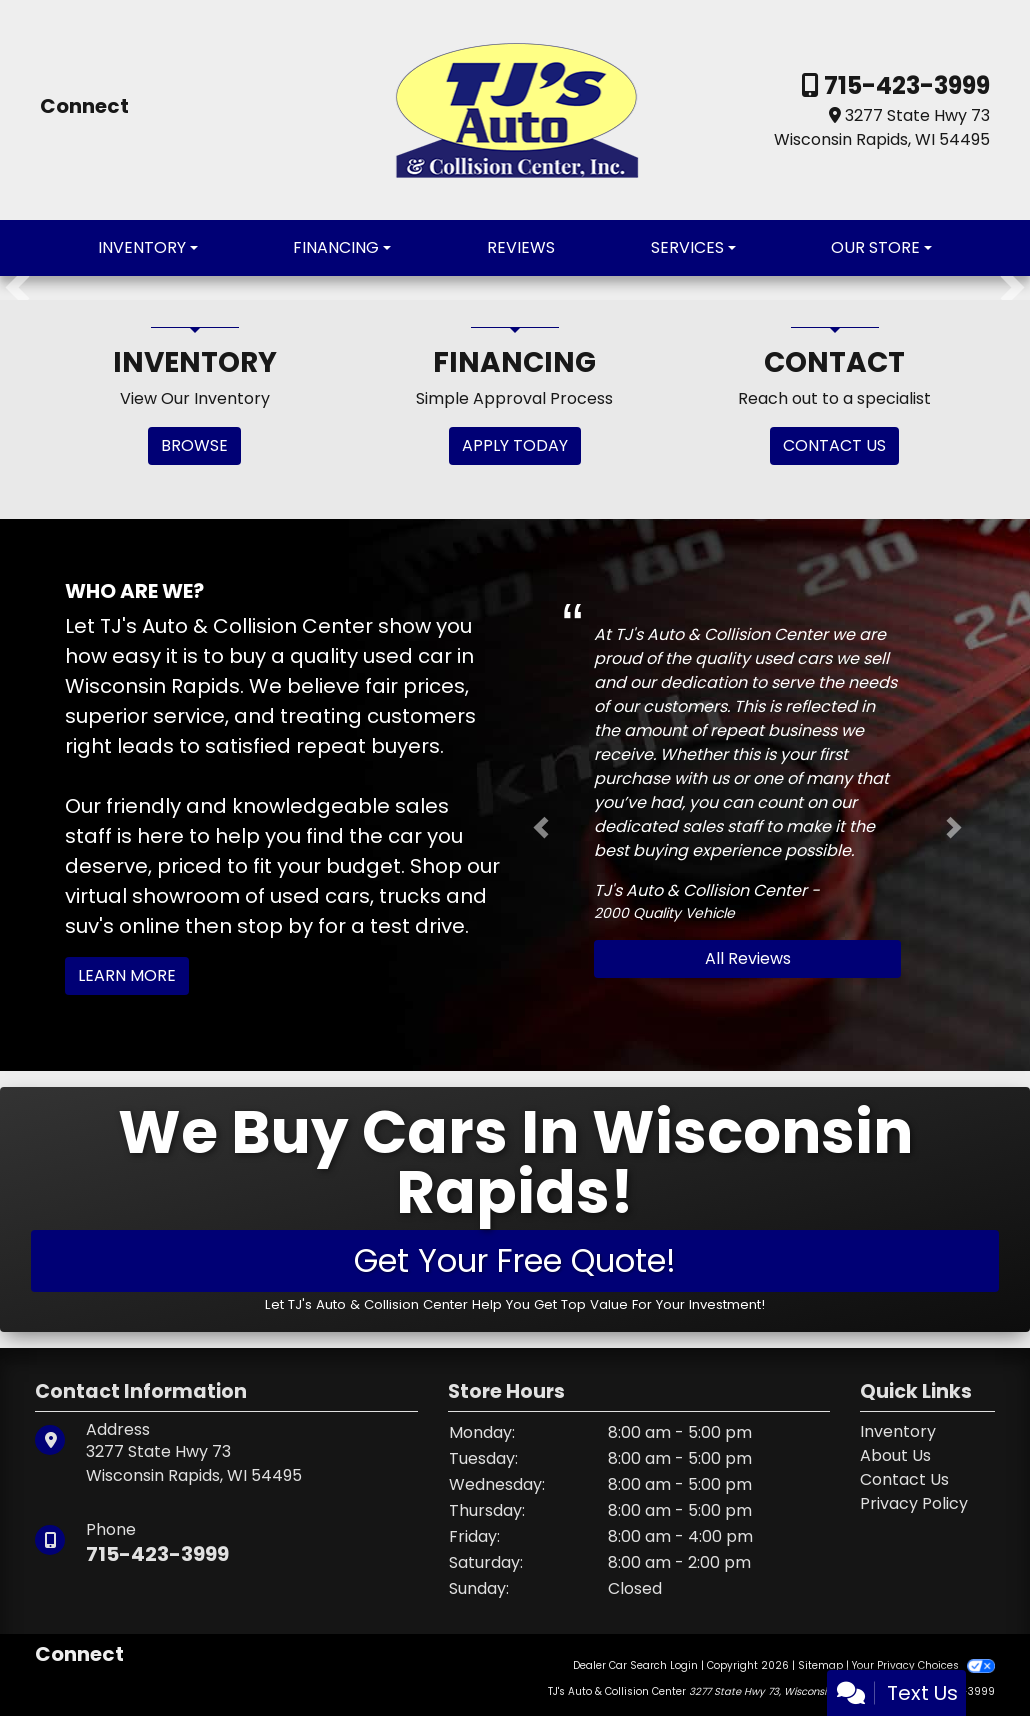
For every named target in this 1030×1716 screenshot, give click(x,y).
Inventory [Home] (898, 1431)
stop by (275, 926)
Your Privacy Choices (923, 1665)
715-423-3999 (904, 85)
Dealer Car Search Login (635, 1665)
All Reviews (748, 958)
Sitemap (820, 1665)
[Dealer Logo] (515, 108)
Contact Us (904, 1479)
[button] (17, 288)
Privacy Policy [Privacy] (914, 1503)
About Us (895, 1455)
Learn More (127, 975)
